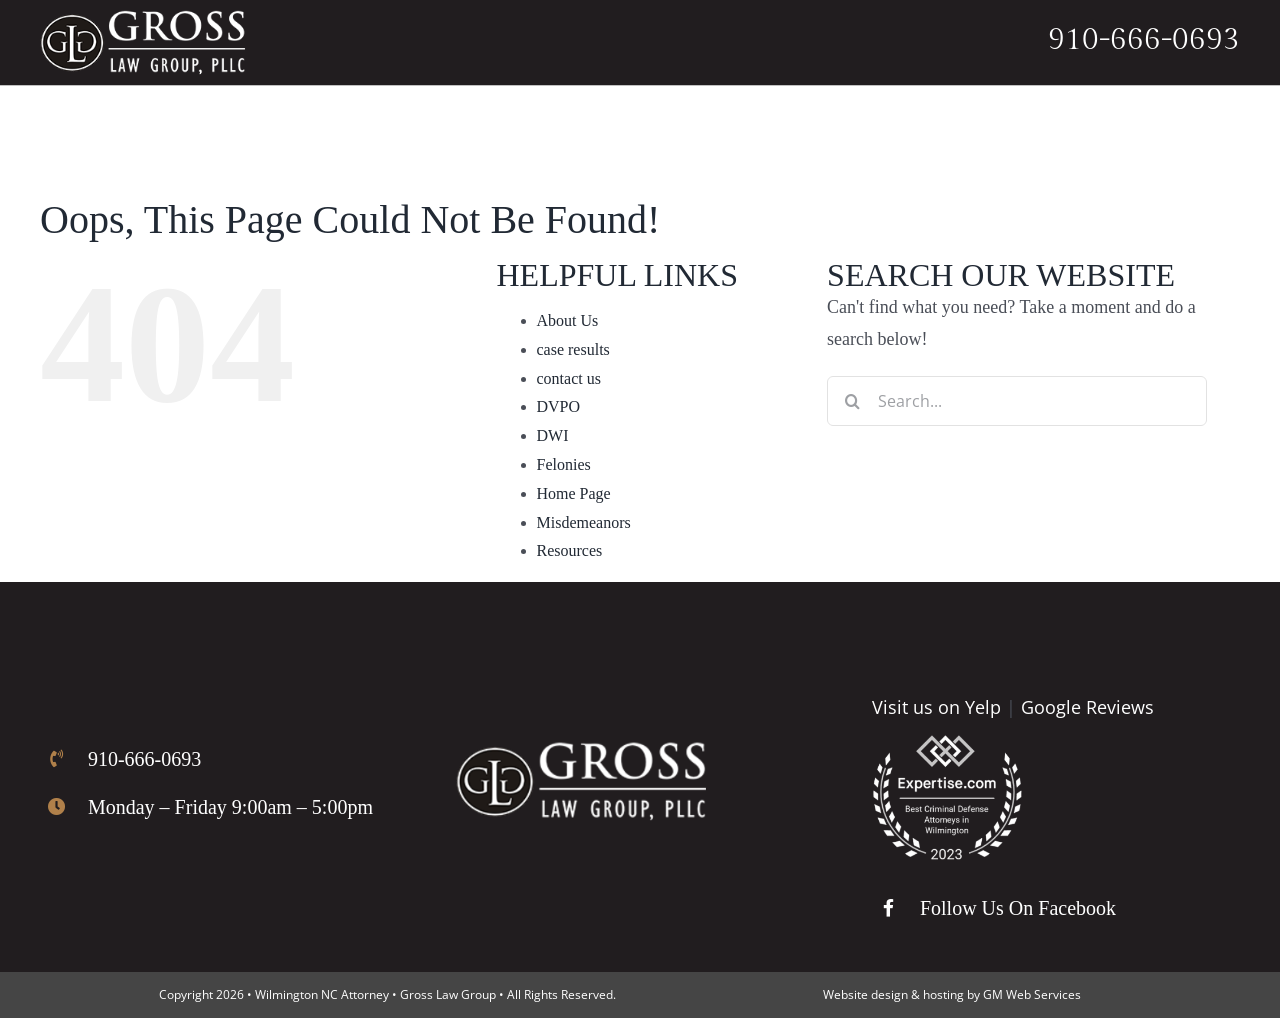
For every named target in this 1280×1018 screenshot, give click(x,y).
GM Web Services (1032, 994)
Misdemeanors (584, 522)
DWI (553, 435)
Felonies (564, 464)
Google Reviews (1087, 707)
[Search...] (1017, 401)
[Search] (852, 401)
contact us (569, 378)
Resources (570, 550)
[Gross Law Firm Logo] (581, 751)
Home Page (574, 493)
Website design (865, 994)
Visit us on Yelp (936, 707)
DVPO (559, 406)
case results (573, 349)
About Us (568, 320)
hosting (943, 994)
